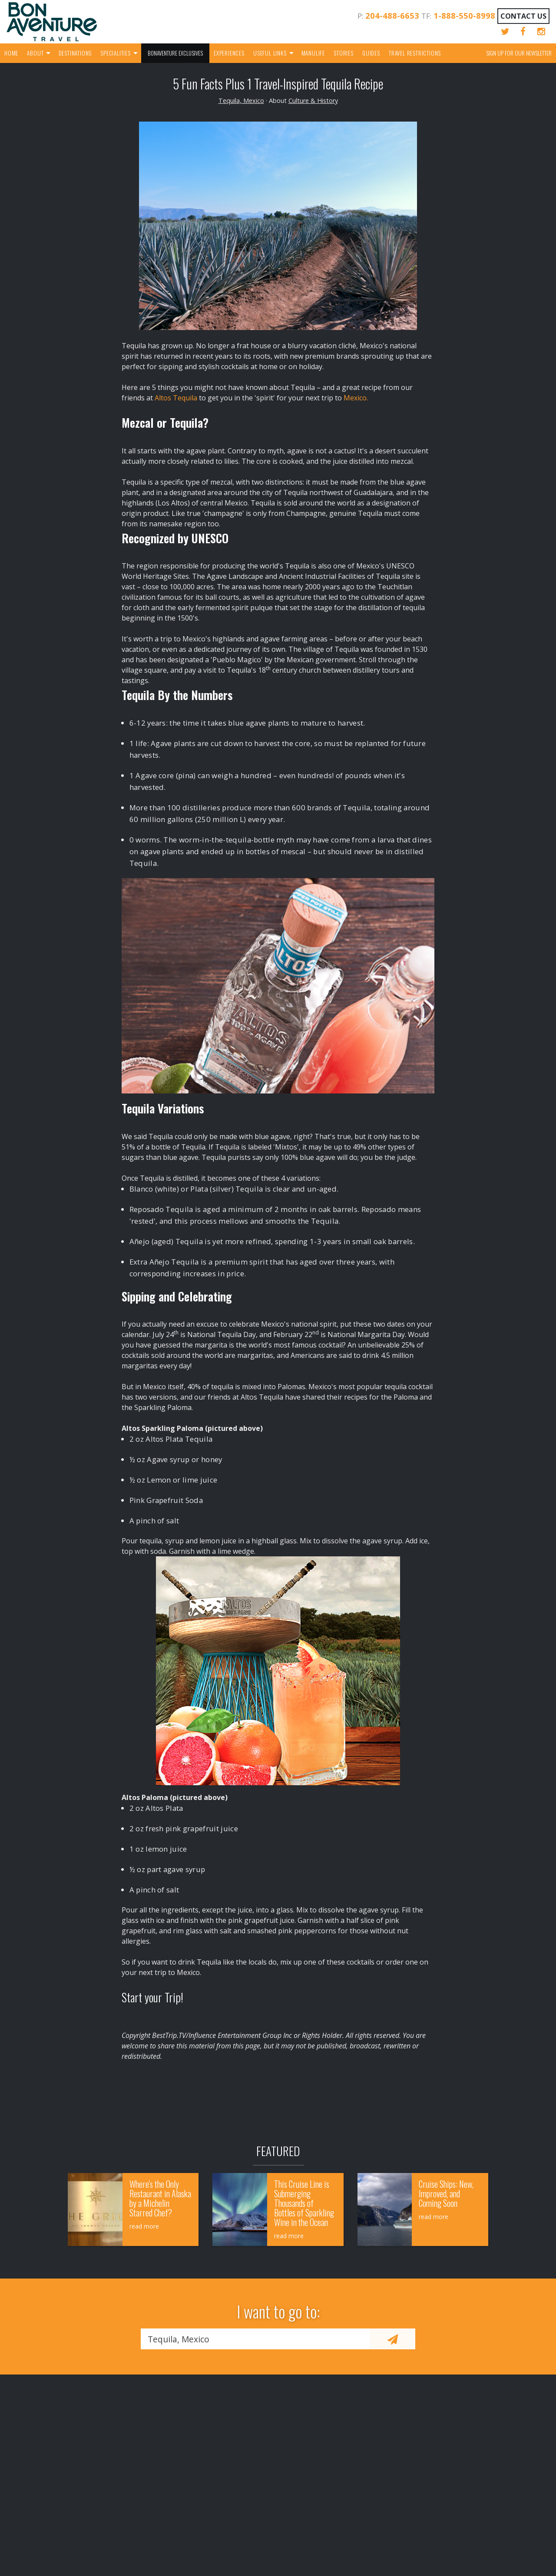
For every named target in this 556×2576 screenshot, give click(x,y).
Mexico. (355, 398)
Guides (371, 53)
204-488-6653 (392, 15)
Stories (344, 53)
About (35, 53)
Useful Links (270, 53)
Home (11, 53)
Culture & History (313, 100)
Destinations (75, 53)
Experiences (229, 53)
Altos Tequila (176, 398)
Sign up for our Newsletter (519, 53)
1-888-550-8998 (464, 15)
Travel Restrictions (415, 53)
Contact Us (523, 16)
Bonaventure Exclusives (175, 53)
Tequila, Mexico (241, 100)
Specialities (115, 53)
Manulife (313, 53)
